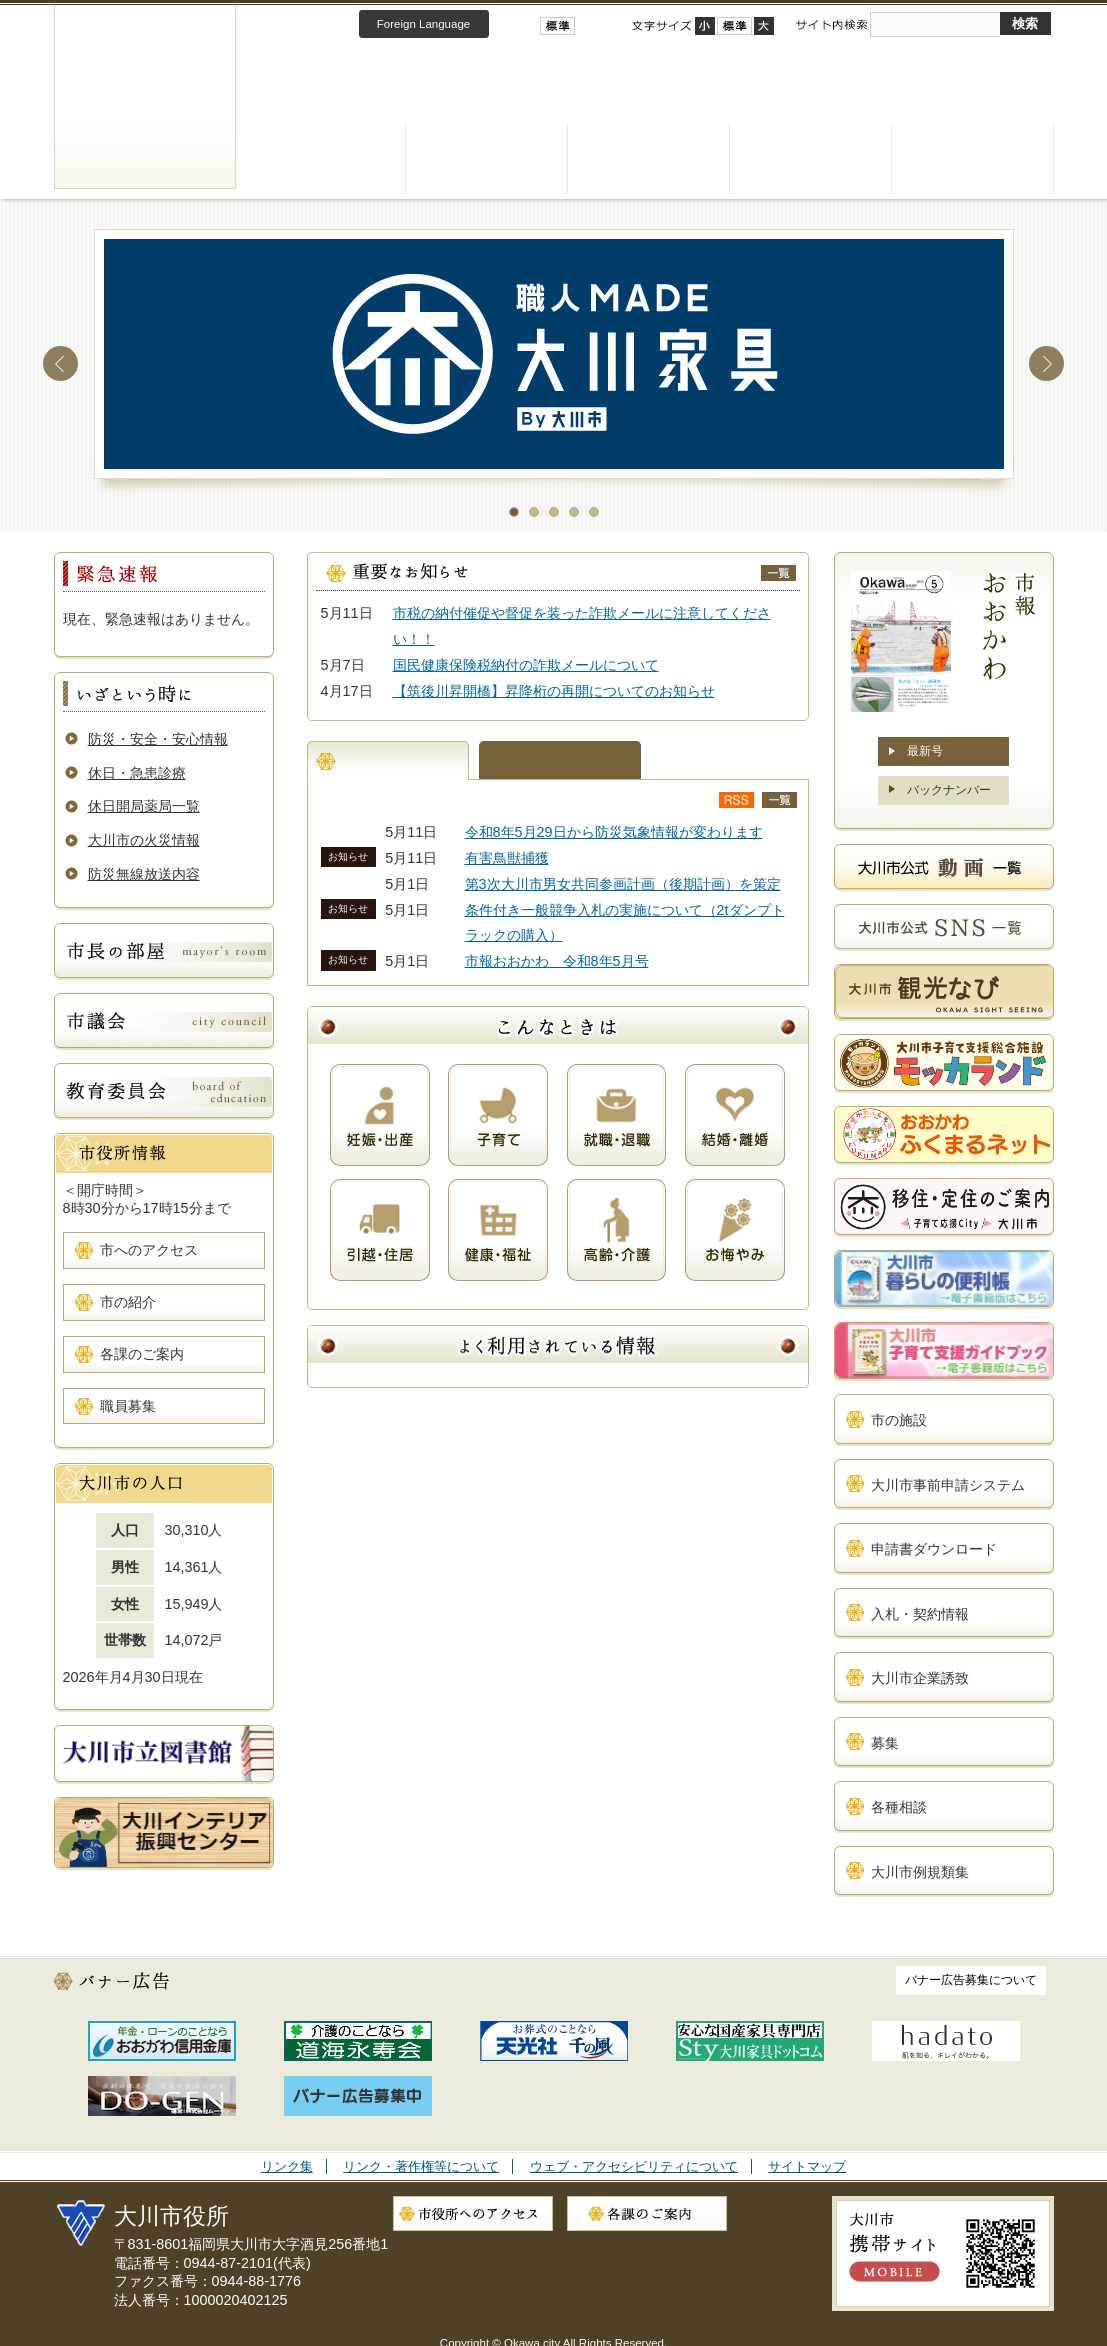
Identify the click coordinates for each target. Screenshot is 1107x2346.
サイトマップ (807, 2166)
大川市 (145, 96)
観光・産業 (811, 159)
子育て (498, 1115)
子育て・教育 (649, 159)
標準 (734, 26)
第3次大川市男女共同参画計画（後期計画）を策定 (623, 884)
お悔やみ (735, 1230)
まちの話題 (560, 760)
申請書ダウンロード (934, 1549)
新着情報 (388, 760)
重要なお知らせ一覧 (778, 573)
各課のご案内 (142, 1354)
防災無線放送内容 (144, 874)
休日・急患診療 (137, 773)
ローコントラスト (609, 26)
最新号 (925, 751)
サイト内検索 (831, 25)
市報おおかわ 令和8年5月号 (557, 961)
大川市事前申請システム (948, 1485)
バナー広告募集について (971, 1980)
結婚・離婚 (735, 1115)
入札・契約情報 (920, 1614)
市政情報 (973, 159)
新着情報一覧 (779, 800)
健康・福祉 (487, 159)
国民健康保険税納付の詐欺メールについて (526, 665)
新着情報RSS (736, 800)
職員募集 (128, 1406)
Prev (60, 363)
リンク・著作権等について (421, 2166)
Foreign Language (423, 24)
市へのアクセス (149, 1250)
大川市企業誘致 (920, 1678)
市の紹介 (128, 1302)
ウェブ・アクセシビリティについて (634, 2166)
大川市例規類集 (920, 1872)
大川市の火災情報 (144, 840)
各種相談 (899, 1807)
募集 (885, 1743)
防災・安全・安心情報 (158, 739)
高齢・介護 (617, 1230)
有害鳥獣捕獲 (507, 858)
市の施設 (899, 1420)
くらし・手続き (325, 159)
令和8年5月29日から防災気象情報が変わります (614, 832)
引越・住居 (380, 1230)
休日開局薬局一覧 (144, 806)
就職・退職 (617, 1115)
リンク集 (287, 2166)
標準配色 (557, 26)
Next (1046, 363)
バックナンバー (949, 790)
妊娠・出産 (380, 1115)
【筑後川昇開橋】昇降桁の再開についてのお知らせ (554, 691)
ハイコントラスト (587, 26)
